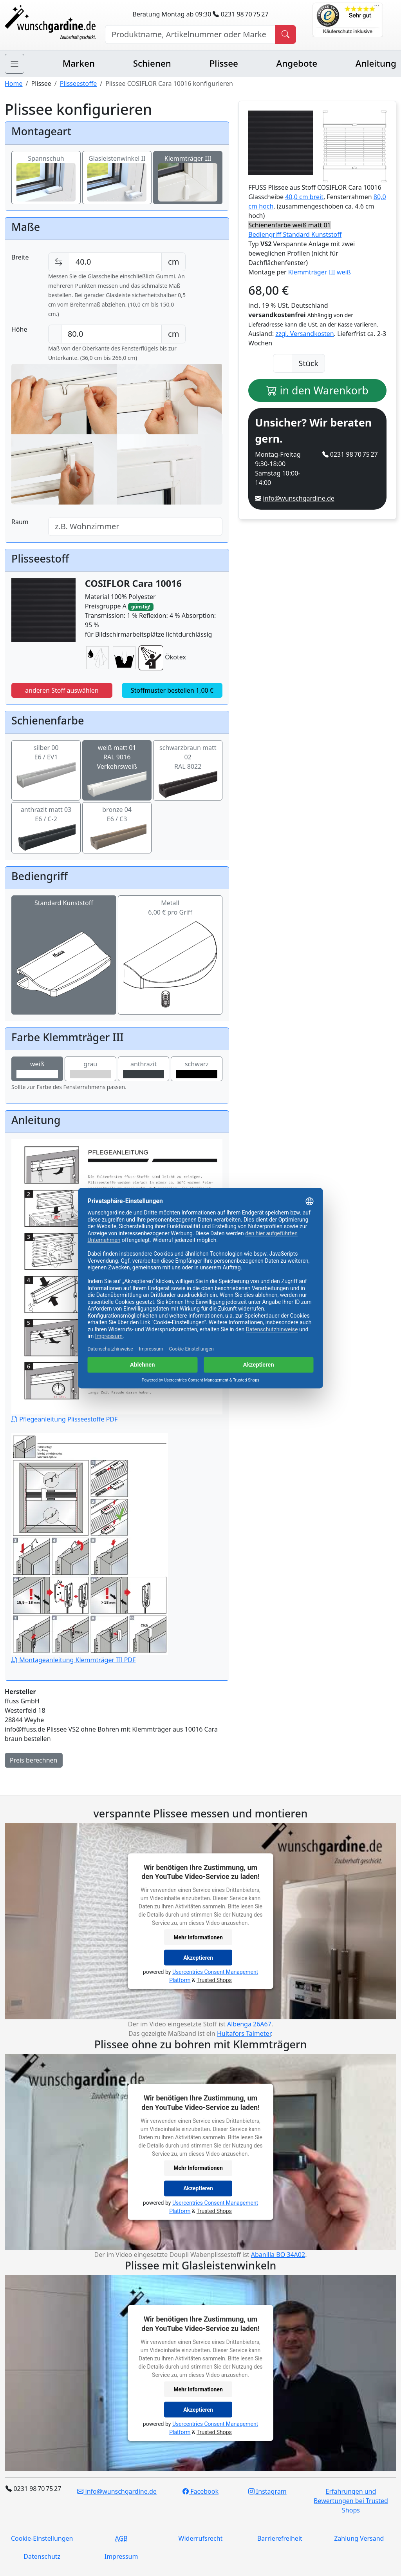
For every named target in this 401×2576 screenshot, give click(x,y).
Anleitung (376, 63)
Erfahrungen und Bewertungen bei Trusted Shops (351, 2500)
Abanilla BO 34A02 (278, 2254)
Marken (79, 63)
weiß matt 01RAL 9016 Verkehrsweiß (116, 765)
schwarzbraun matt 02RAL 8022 (187, 765)
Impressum (121, 2556)
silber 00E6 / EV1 (46, 761)
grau (90, 1069)
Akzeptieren (198, 1957)
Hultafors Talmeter (244, 2033)
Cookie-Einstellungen (42, 2538)
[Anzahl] (282, 363)
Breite (20, 257)
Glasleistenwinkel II (116, 170)
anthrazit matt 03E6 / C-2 (46, 823)
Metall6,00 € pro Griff (170, 933)
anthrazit (143, 1069)
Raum (20, 521)
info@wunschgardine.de (298, 498)
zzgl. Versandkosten (304, 333)
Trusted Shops (214, 1980)
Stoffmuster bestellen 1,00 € (172, 690)
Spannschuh (46, 170)
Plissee (224, 63)
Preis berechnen (34, 1760)
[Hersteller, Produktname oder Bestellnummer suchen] (190, 34)
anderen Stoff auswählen (62, 690)
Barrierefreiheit (279, 2538)
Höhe (19, 329)
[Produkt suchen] (285, 34)
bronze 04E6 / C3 (116, 823)
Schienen (152, 63)
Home (14, 83)
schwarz (196, 1069)
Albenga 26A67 (249, 2024)
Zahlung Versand (359, 2538)
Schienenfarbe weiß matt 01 (289, 225)
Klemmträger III (187, 170)
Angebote (296, 63)
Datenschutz (41, 2556)
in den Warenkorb (317, 390)
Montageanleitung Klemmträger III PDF (89, 1548)
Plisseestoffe (78, 83)
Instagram (267, 2491)
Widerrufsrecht (201, 2538)
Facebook (200, 2491)
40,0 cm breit (304, 196)
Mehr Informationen (197, 1937)
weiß (37, 1069)
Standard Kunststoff (63, 933)
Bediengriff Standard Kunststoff (294, 234)
